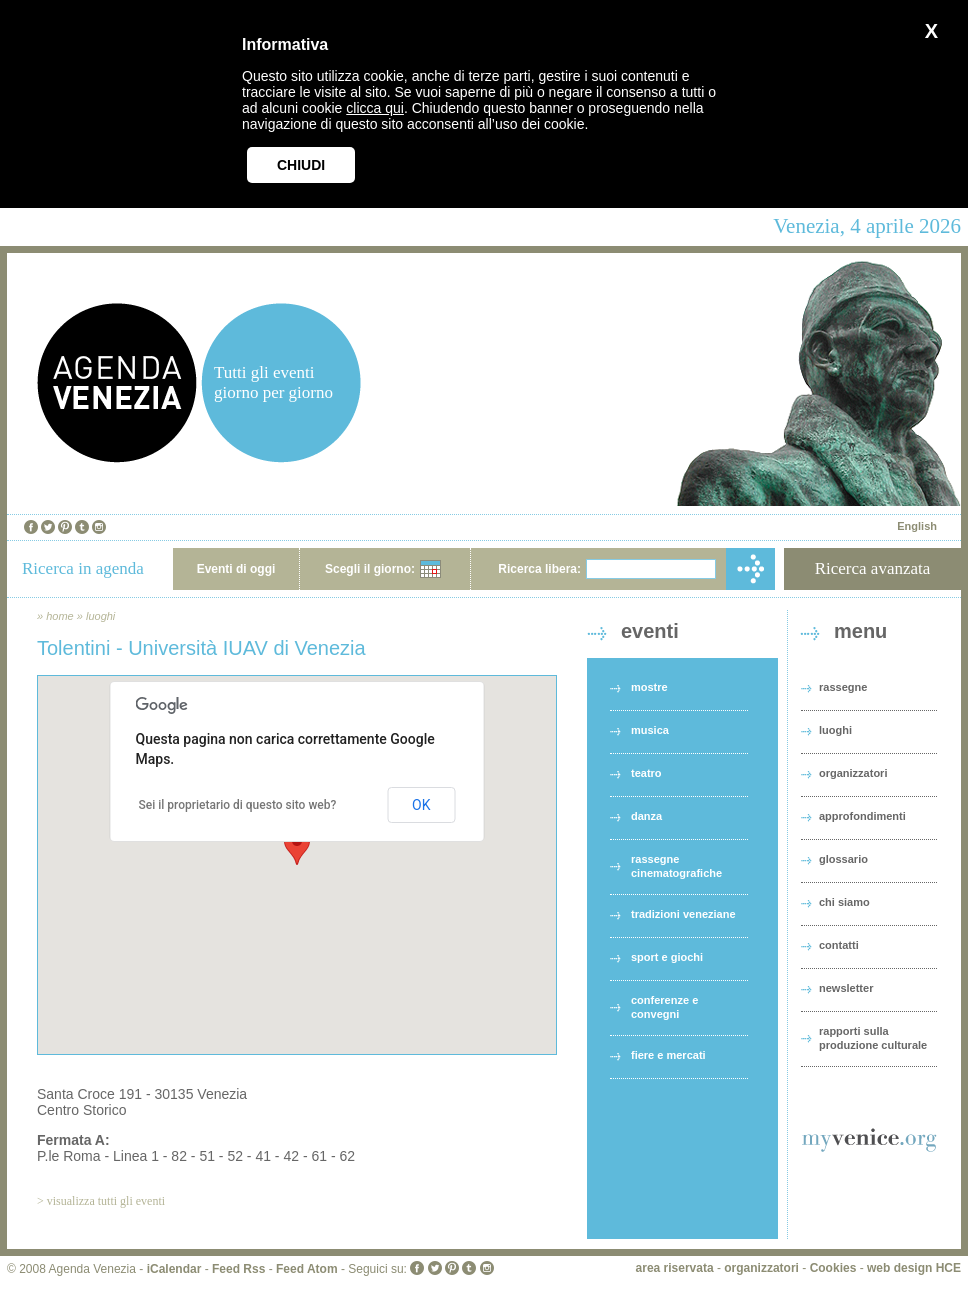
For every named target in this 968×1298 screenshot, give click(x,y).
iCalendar (174, 1269)
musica (650, 730)
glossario (843, 859)
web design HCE (914, 1268)
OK (421, 805)
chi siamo (844, 902)
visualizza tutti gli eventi (106, 1201)
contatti (839, 945)
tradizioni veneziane (683, 914)
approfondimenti (862, 816)
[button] (297, 846)
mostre (649, 687)
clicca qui (375, 108)
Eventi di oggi (236, 569)
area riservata (675, 1268)
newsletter (846, 988)
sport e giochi (667, 957)
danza (646, 816)
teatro (646, 773)
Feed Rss (238, 1269)
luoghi (100, 616)
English (917, 526)
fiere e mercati (668, 1055)
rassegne (843, 687)
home (60, 616)
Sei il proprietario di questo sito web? (238, 805)
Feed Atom (307, 1269)
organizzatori (853, 773)
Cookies (833, 1268)
